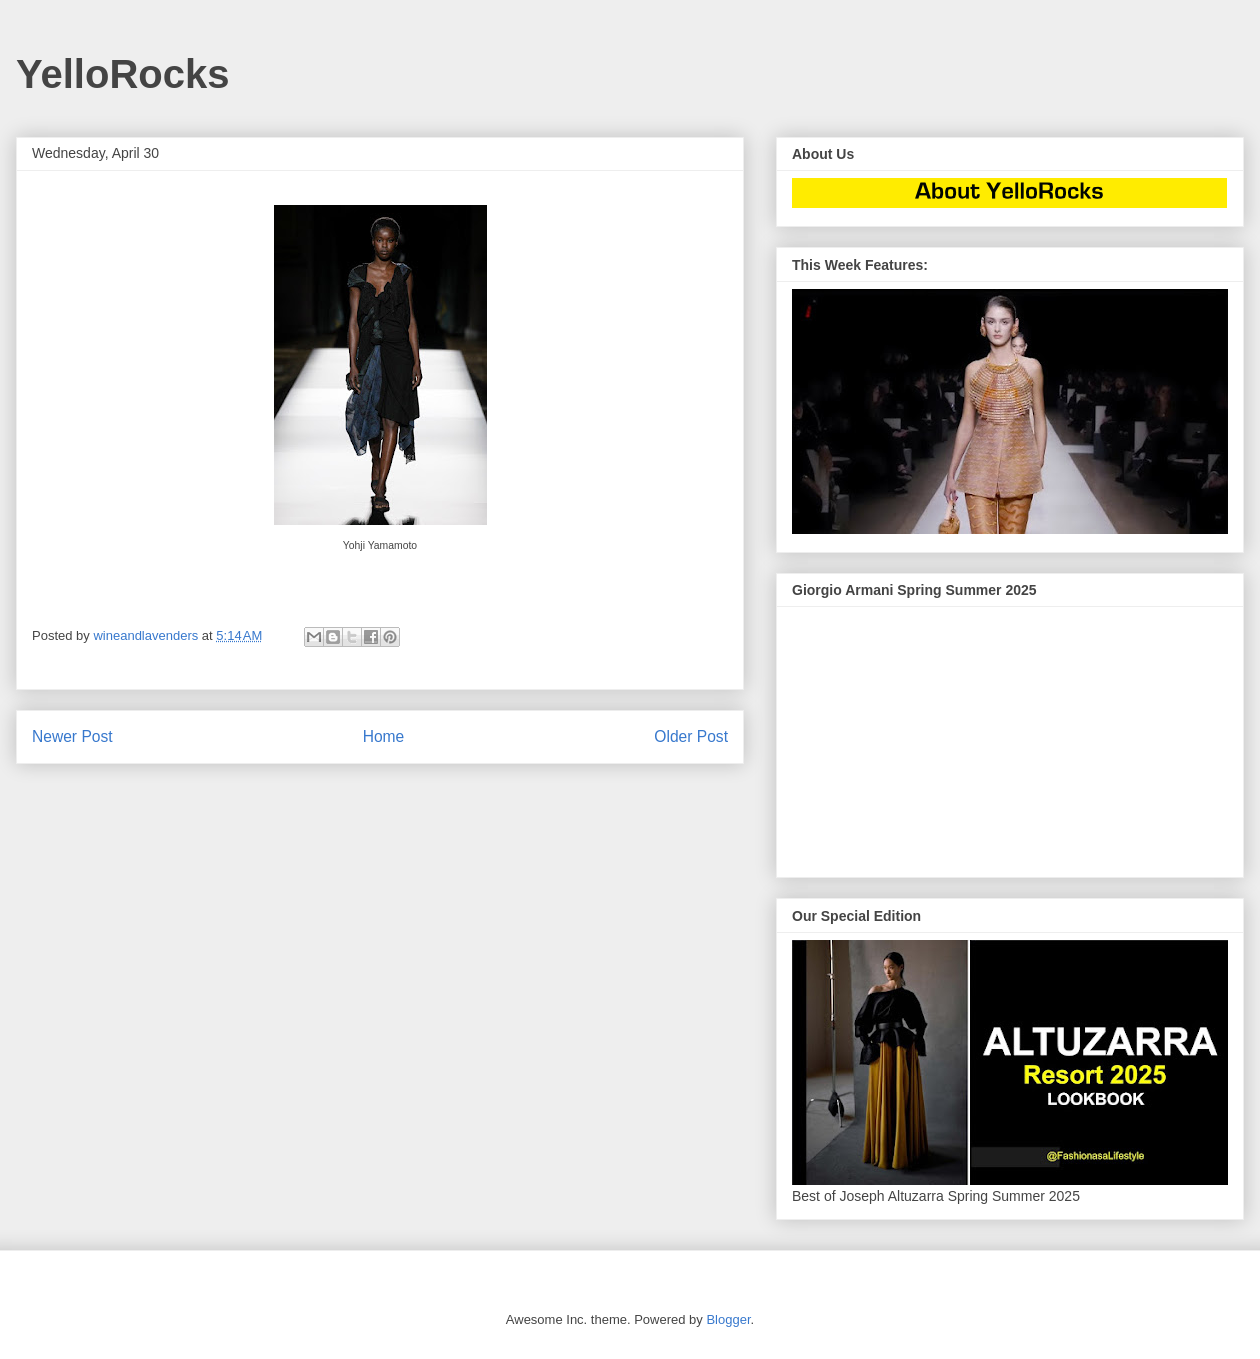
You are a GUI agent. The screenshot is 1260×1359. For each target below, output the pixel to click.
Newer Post (72, 736)
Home (384, 736)
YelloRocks (122, 74)
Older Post (691, 736)
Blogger (728, 1319)
